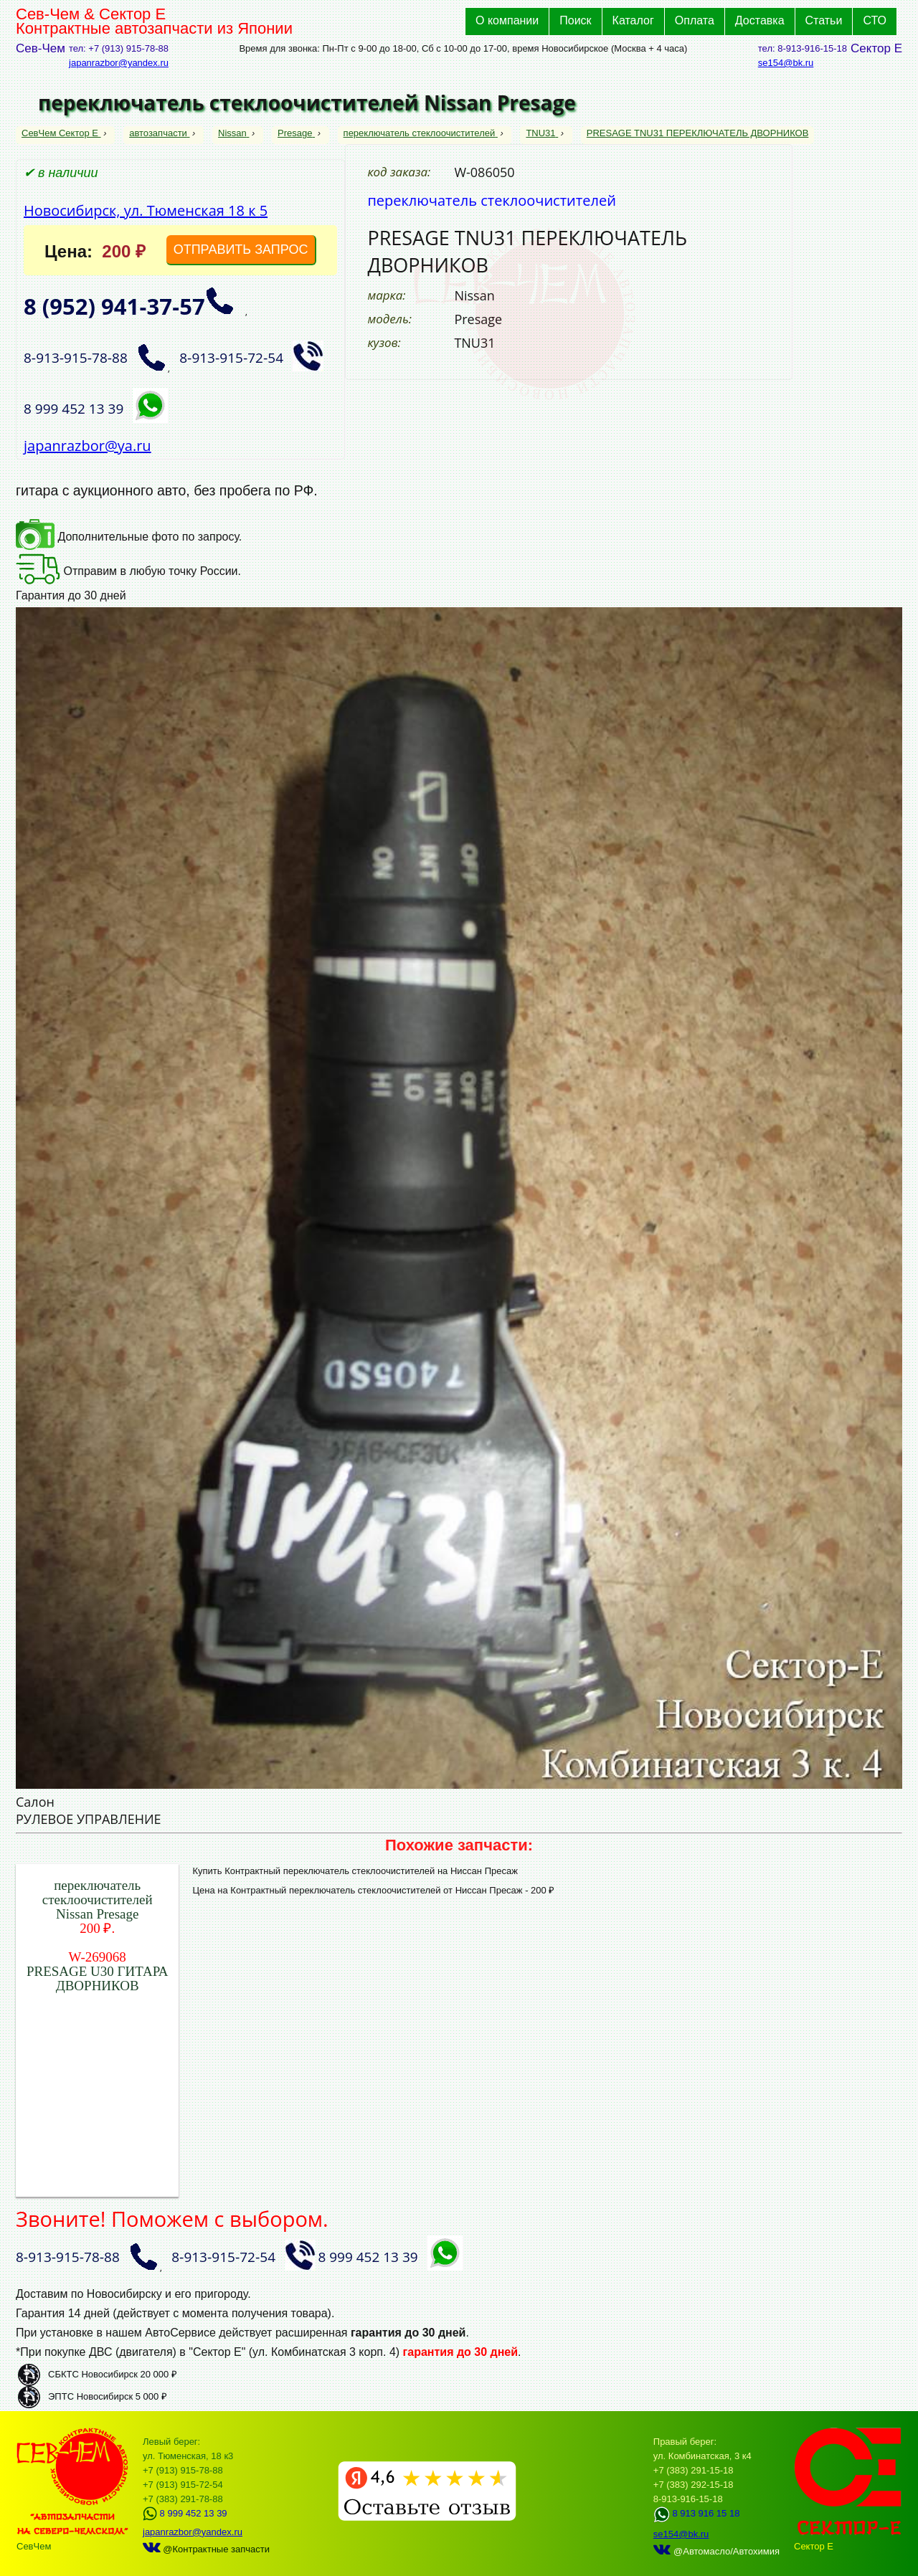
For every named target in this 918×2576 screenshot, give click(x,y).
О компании (507, 20)
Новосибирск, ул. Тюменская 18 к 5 (146, 210)
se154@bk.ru (786, 62)
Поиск (575, 20)
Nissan (233, 133)
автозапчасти (159, 133)
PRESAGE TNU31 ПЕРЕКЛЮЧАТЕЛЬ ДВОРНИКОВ (698, 133)
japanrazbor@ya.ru (87, 445)
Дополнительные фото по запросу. (129, 537)
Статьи (824, 20)
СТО (874, 20)
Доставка (760, 20)
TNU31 (542, 133)
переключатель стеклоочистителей (421, 133)
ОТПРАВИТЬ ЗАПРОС (241, 249)
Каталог (633, 20)
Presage (296, 133)
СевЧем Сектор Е (61, 133)
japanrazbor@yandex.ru (119, 62)
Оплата (694, 20)
